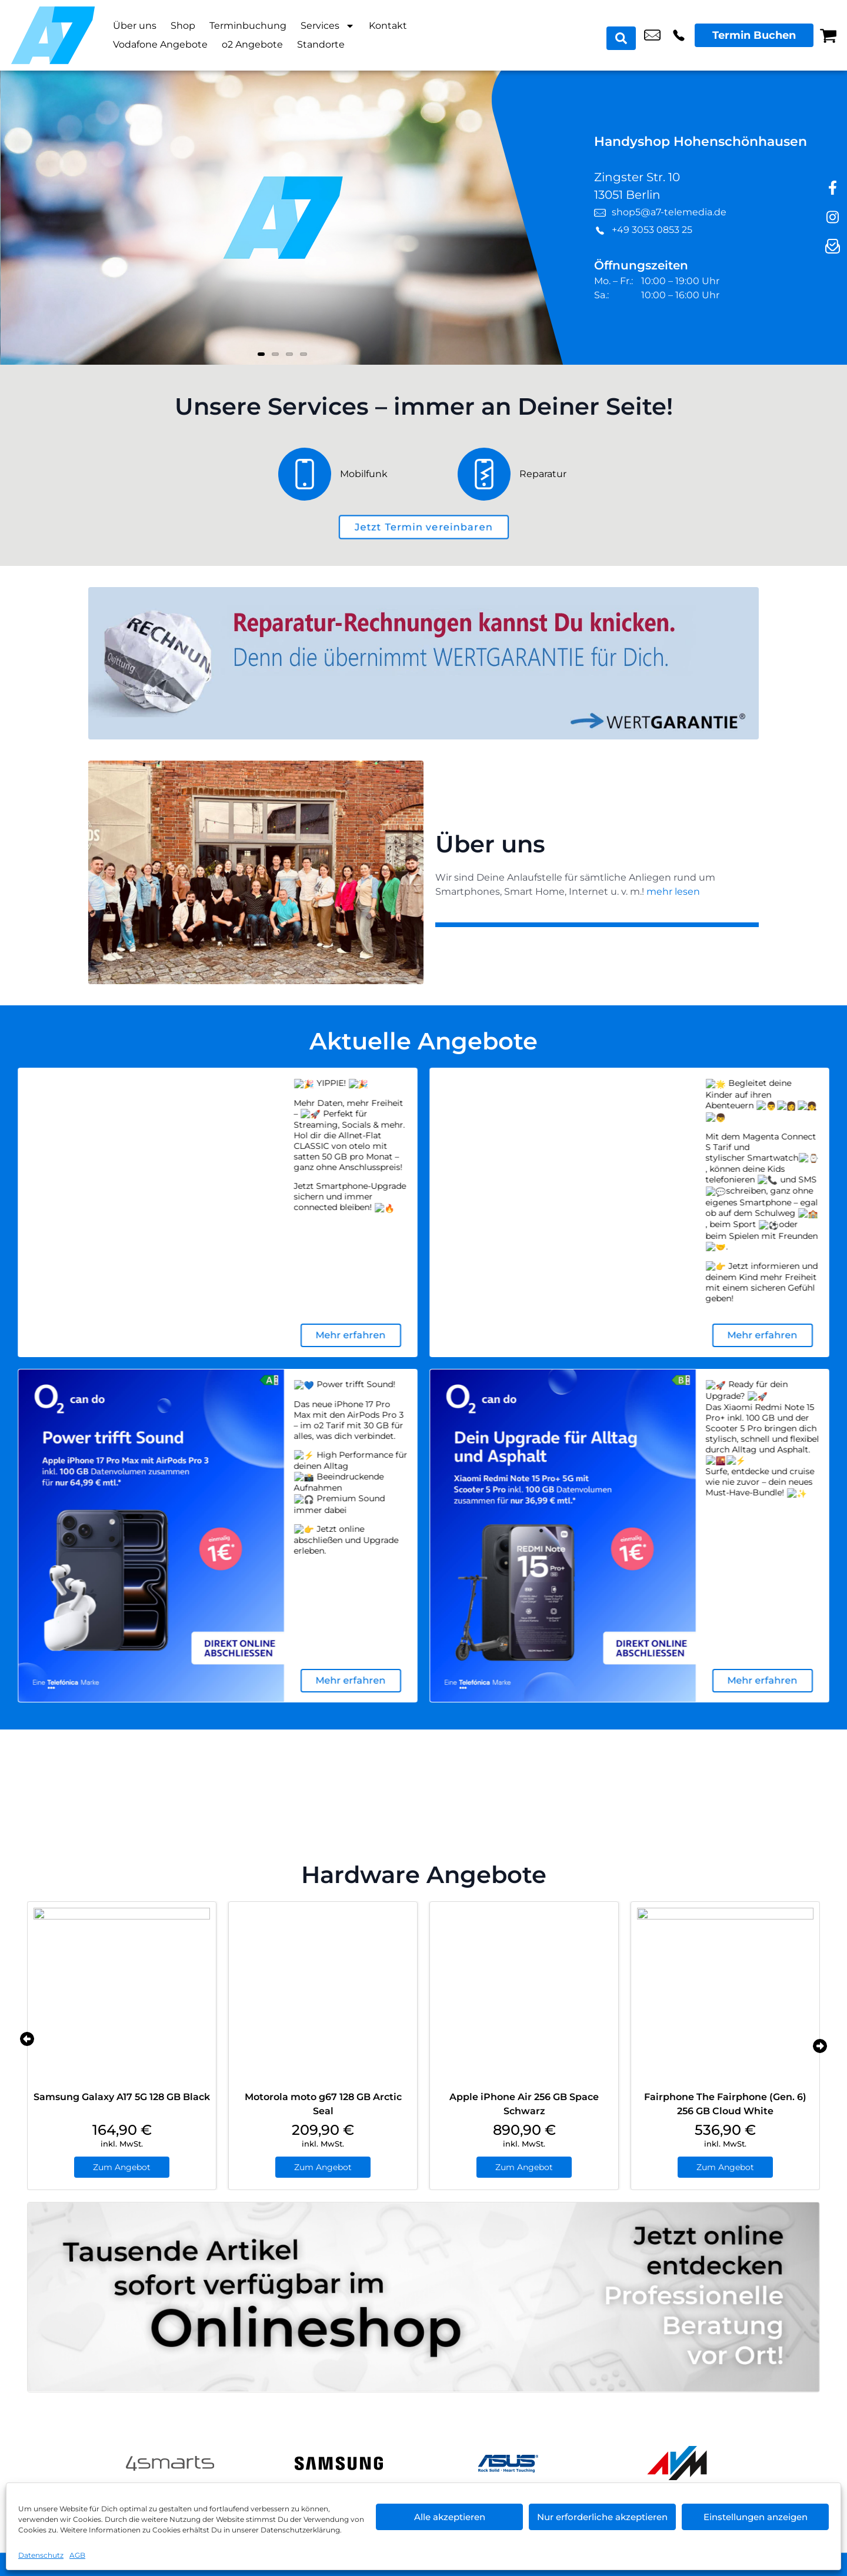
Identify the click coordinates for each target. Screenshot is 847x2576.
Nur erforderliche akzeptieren (602, 2516)
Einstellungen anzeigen (755, 2516)
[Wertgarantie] (423, 663)
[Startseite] (53, 35)
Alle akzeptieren (449, 2516)
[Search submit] (624, 35)
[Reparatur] (513, 474)
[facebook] (832, 188)
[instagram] (832, 217)
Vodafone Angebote (160, 44)
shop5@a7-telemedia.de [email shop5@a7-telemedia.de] (652, 35)
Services (328, 25)
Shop (183, 25)
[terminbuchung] (423, 527)
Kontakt (388, 25)
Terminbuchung (247, 25)
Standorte (321, 44)
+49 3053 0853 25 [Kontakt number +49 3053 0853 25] (679, 35)
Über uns (134, 25)
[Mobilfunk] (359, 474)
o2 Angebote (252, 44)
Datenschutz (41, 2555)
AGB (77, 2555)
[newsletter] (832, 247)
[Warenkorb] (828, 35)
